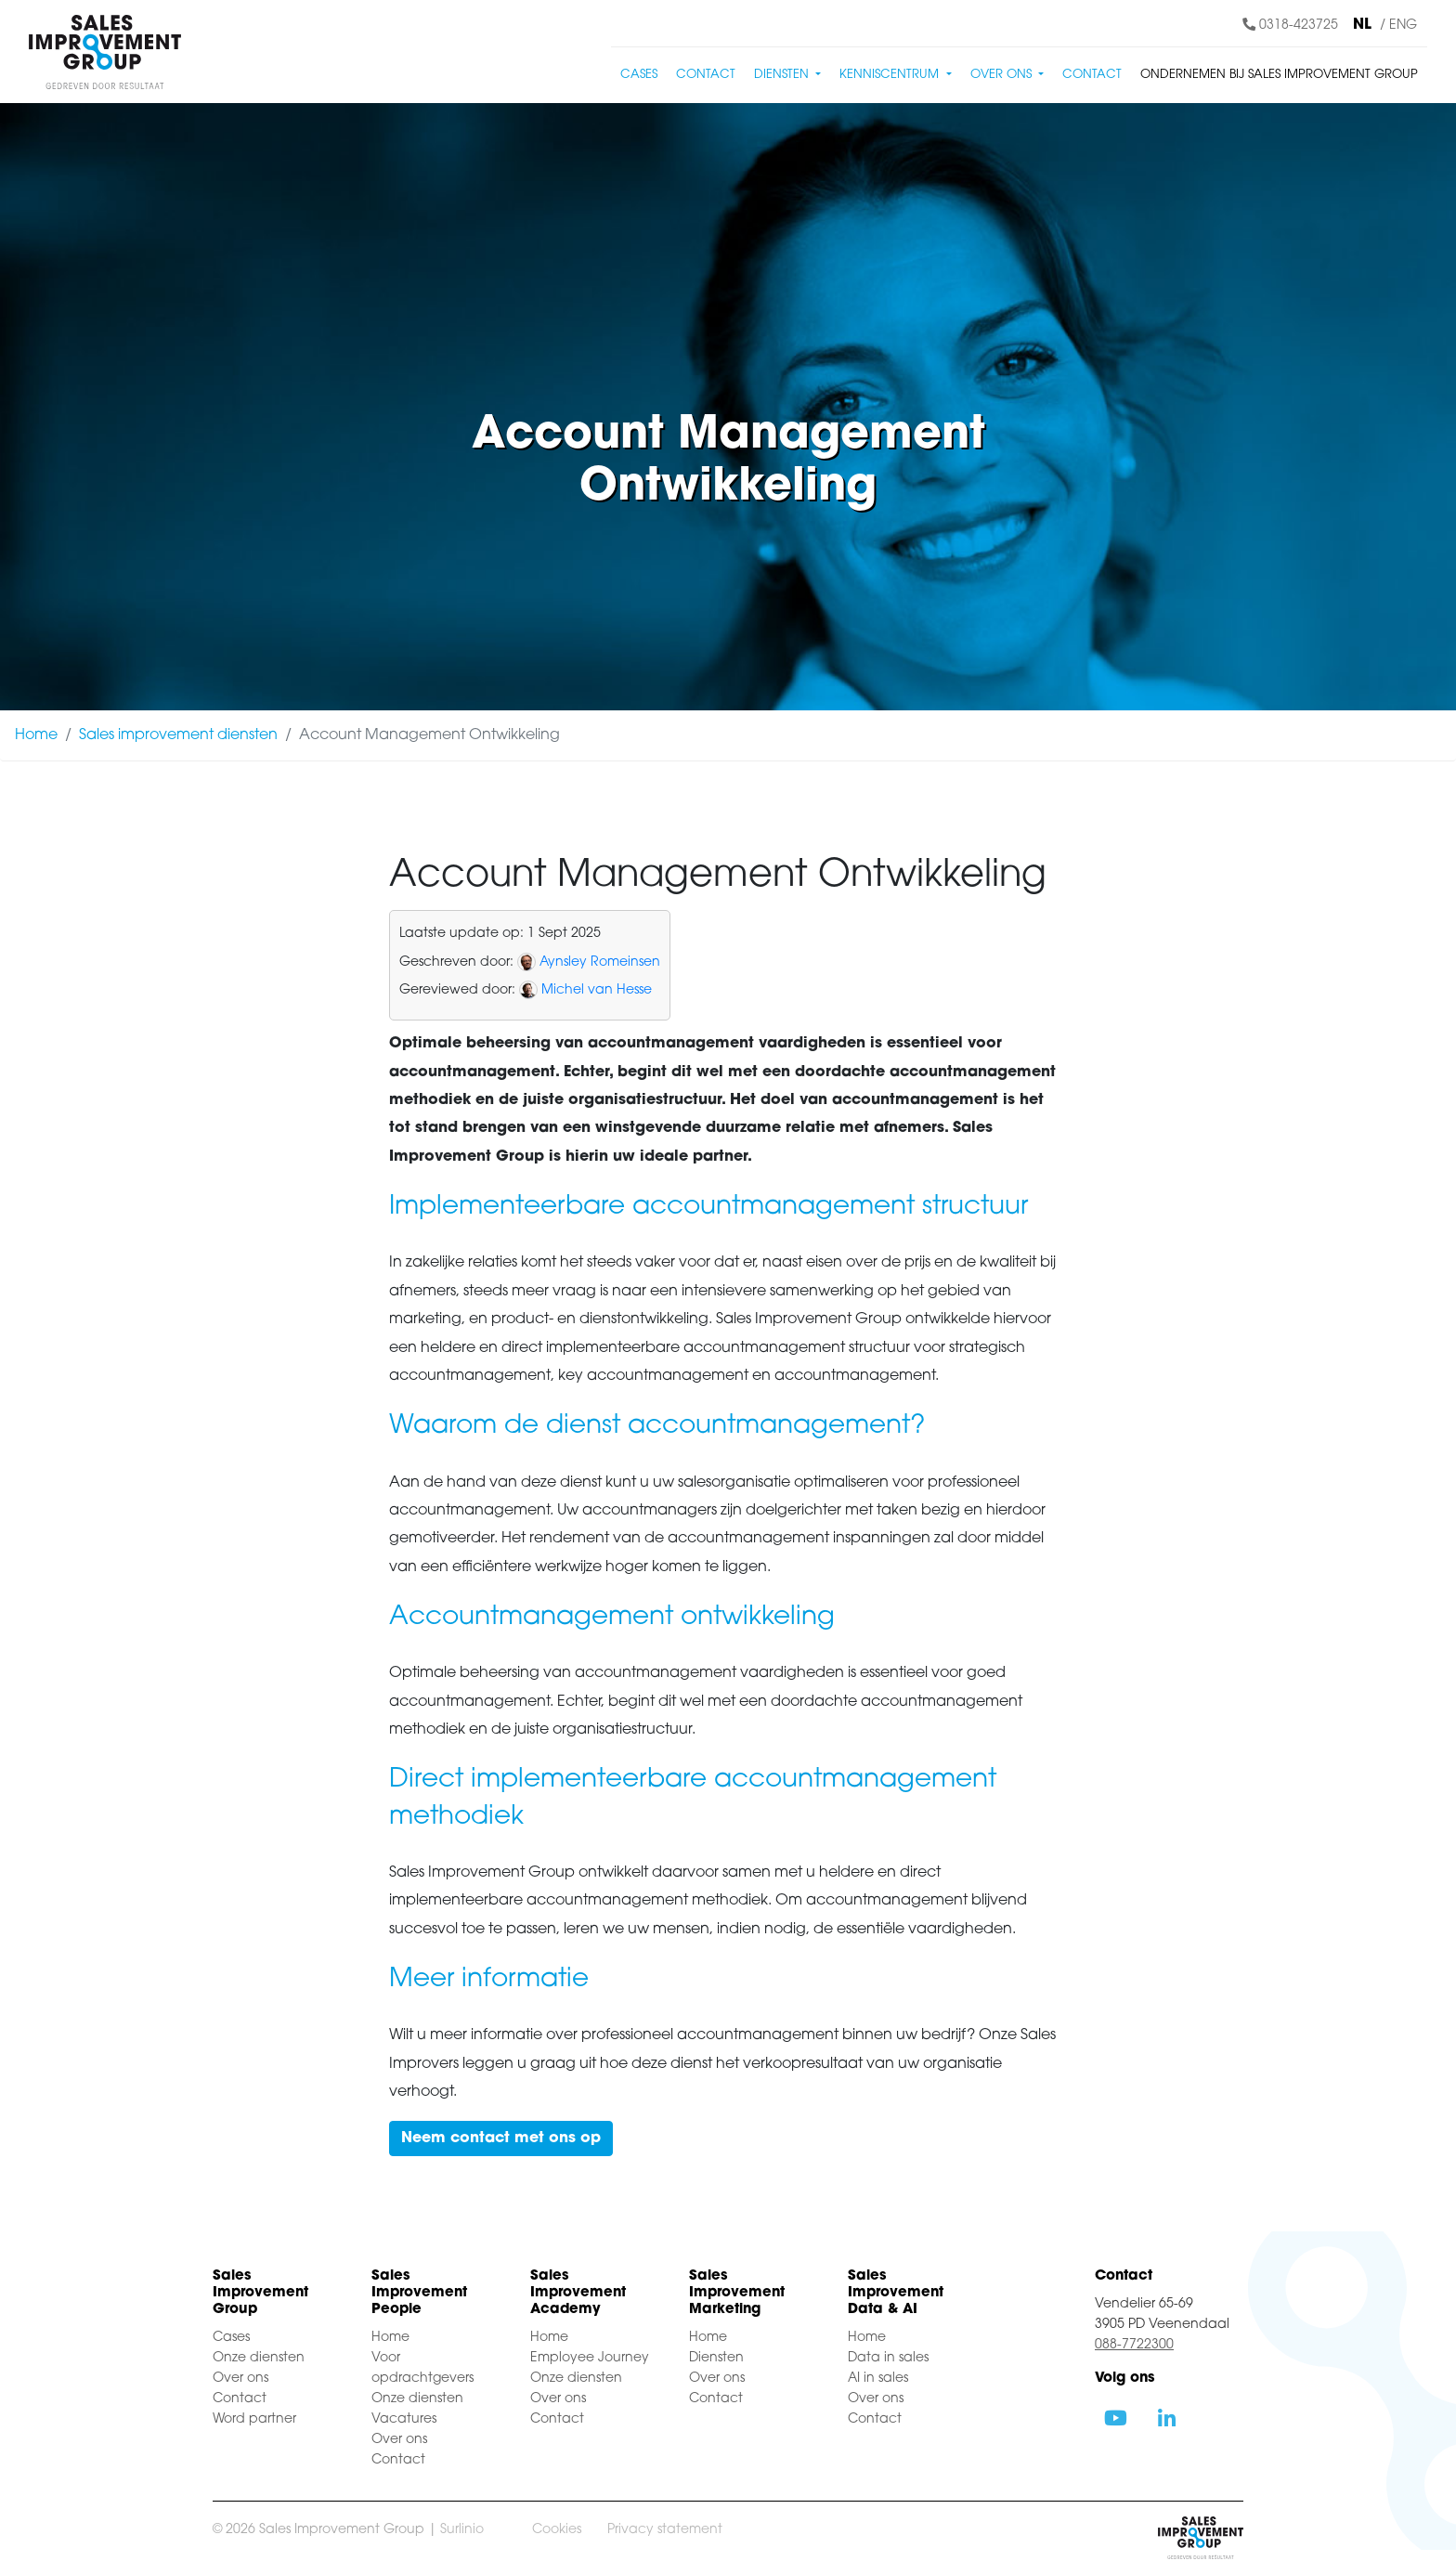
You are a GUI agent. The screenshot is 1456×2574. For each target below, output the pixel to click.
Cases (638, 75)
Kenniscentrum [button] (890, 75)
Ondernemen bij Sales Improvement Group (1279, 75)
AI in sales (878, 2379)
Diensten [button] (783, 75)
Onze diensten (259, 2358)
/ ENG (1398, 25)
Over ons (240, 2379)
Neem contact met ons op (501, 2138)
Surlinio (462, 2530)
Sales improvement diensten (178, 735)
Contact (705, 75)
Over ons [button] (1002, 75)
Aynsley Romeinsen (600, 962)
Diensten (716, 2358)
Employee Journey (589, 2358)
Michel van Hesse (596, 990)
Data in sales (888, 2358)
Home (36, 735)
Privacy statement (664, 2530)
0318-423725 (1290, 25)
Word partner (254, 2419)
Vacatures (403, 2419)
